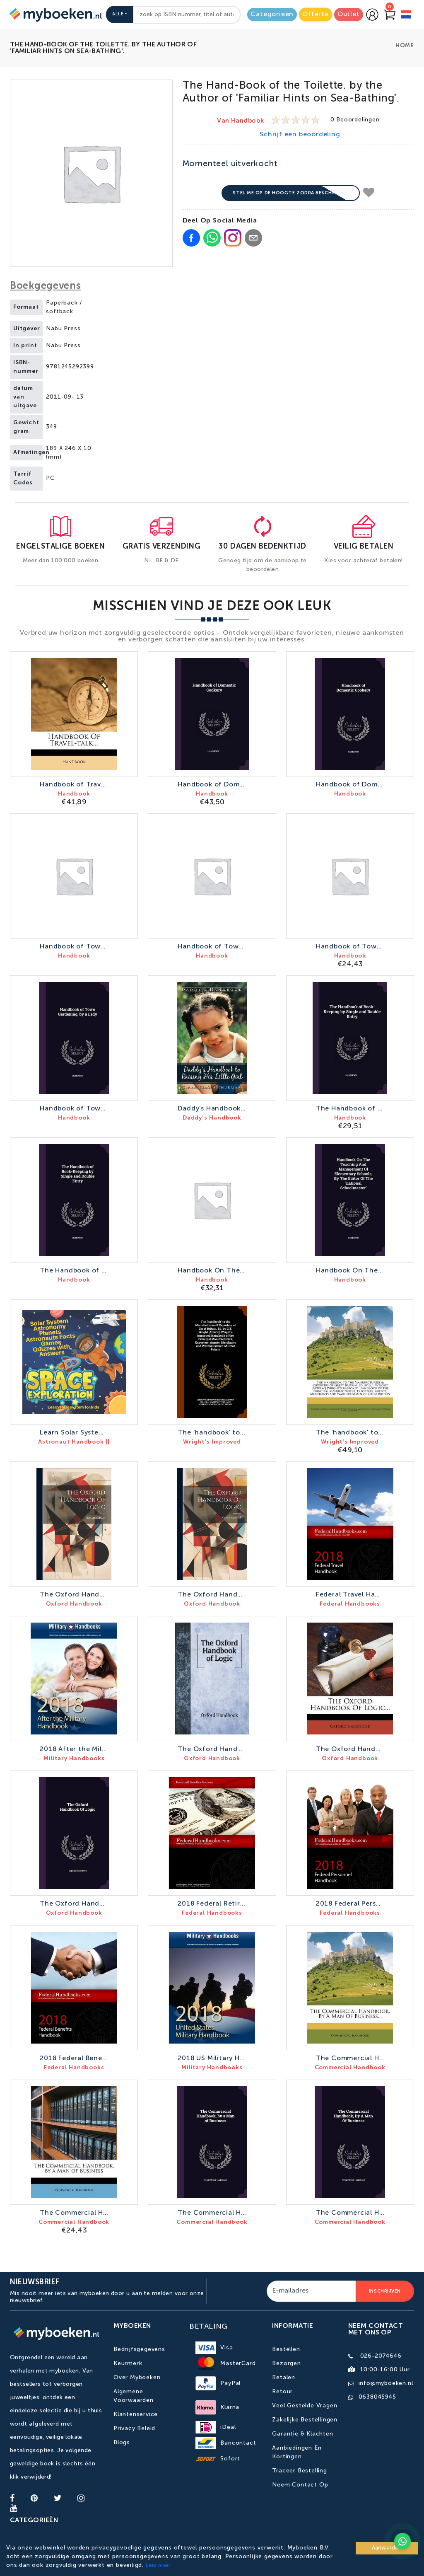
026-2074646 (381, 2356)
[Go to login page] (372, 14)
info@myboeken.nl (386, 2383)
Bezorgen (286, 2363)
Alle (117, 14)
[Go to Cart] (389, 14)
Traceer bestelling (299, 2471)
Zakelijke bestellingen (304, 2420)
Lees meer (158, 2565)
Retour (282, 2392)
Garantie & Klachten (302, 2434)
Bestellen (286, 2349)
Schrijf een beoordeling (300, 134)
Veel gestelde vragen (304, 2406)
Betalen (283, 2377)
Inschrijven (385, 2291)
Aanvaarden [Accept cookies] (387, 2548)
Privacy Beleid (134, 2428)
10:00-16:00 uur (385, 2370)
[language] (406, 15)
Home (404, 45)
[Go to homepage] (54, 14)
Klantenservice (135, 2414)
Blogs (121, 2442)
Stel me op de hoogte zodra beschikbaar (291, 193)
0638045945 (377, 2397)
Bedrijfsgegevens (139, 2349)
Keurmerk (127, 2363)
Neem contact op (300, 2485)
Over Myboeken (136, 2377)
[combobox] (187, 15)
